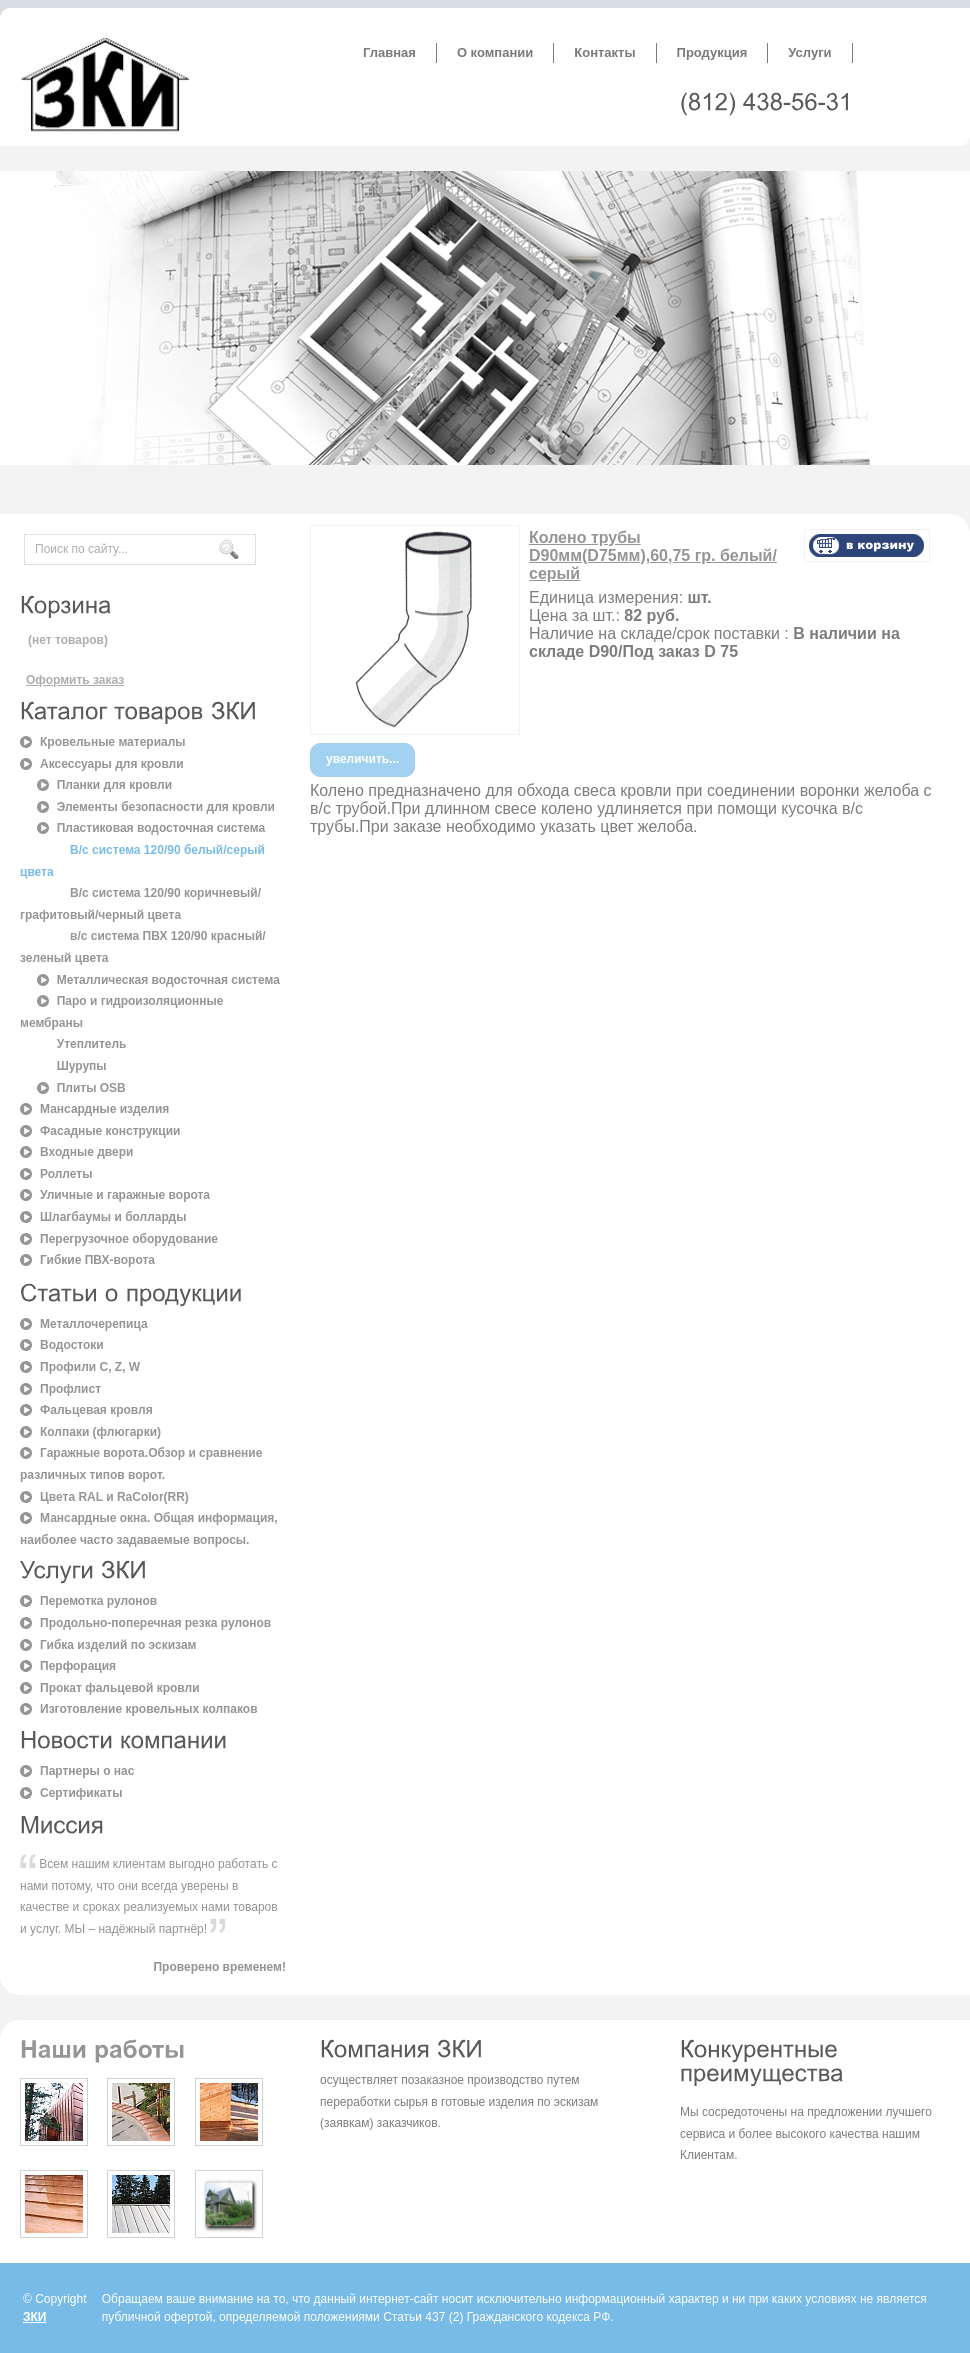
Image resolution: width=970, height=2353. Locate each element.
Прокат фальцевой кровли (120, 1688)
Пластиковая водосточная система (161, 828)
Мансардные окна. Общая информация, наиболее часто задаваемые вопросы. (149, 1529)
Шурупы (82, 1066)
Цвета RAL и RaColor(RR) (114, 1497)
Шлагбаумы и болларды (113, 1217)
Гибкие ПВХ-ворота (97, 1260)
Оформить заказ (75, 680)
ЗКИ (34, 2317)
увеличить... (362, 759)
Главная (389, 52)
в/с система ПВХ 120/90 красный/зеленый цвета (143, 947)
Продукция (712, 52)
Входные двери (86, 1152)
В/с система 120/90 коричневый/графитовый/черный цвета (140, 904)
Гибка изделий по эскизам (118, 1645)
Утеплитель (92, 1044)
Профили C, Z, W (90, 1367)
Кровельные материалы (113, 742)
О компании (495, 52)
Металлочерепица (94, 1324)
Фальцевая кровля (96, 1410)
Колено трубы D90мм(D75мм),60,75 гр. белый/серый (653, 555)
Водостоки (72, 1345)
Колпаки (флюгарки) (100, 1432)
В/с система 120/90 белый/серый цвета (142, 861)
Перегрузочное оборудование (129, 1239)
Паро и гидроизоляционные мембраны (122, 1012)
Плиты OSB (91, 1088)
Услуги (809, 52)
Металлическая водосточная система (168, 980)
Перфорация (78, 1666)
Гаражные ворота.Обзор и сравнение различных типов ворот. (141, 1464)
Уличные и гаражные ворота (125, 1195)
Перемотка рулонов (98, 1601)
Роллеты (66, 1174)
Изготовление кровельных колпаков (149, 1709)
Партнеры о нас (87, 1771)
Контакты (604, 52)
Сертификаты (81, 1793)
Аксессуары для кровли (112, 764)
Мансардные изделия (104, 1109)
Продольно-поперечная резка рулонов (155, 1623)
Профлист (70, 1389)
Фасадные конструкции (110, 1131)
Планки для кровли (114, 785)
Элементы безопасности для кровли (166, 807)
